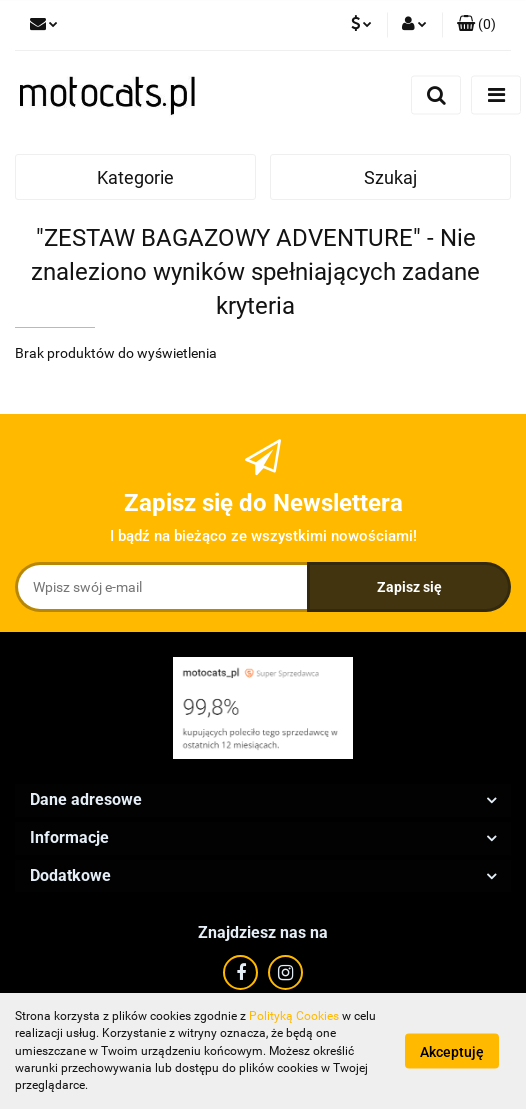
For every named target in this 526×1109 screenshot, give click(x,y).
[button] (476, 25)
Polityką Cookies (294, 1016)
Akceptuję (452, 1052)
